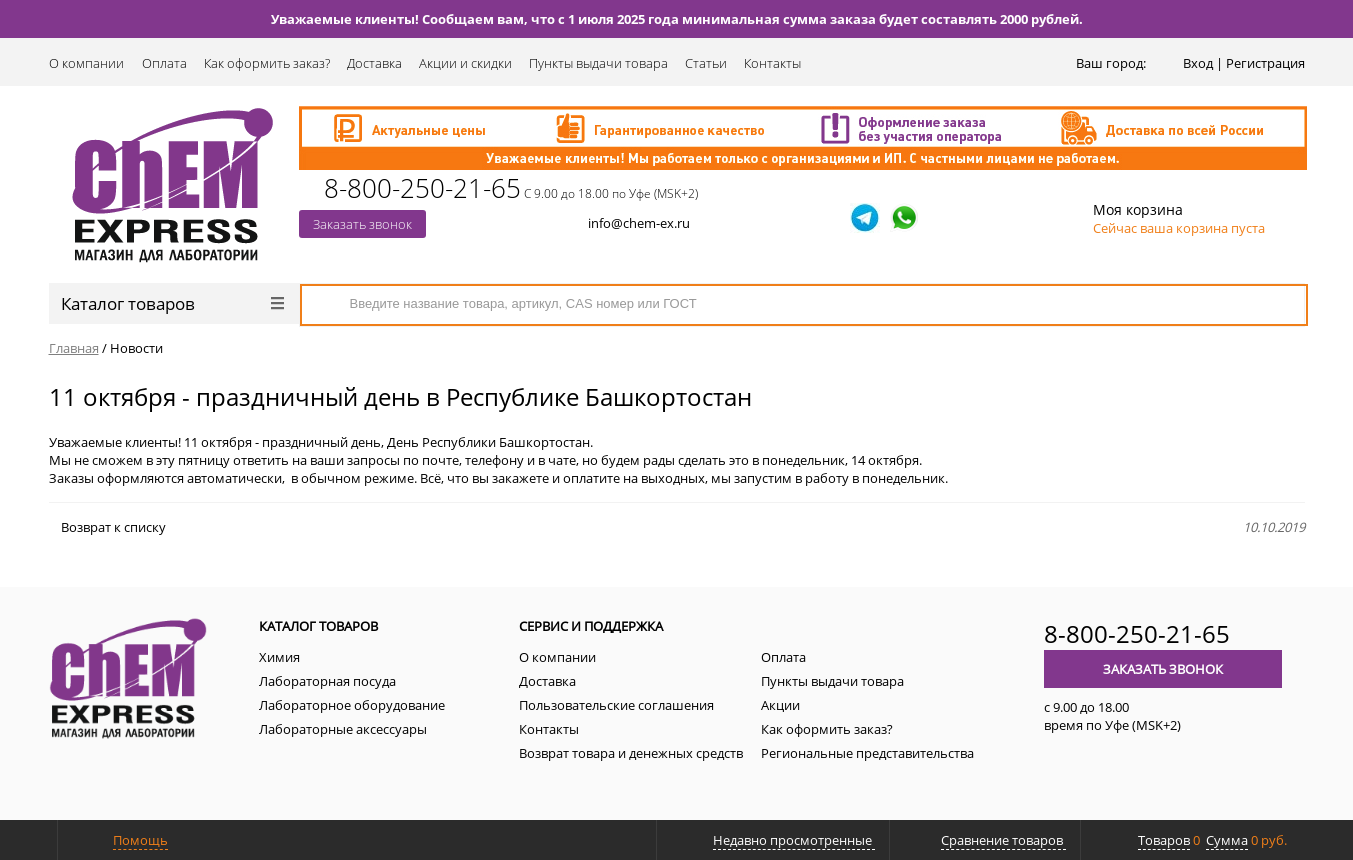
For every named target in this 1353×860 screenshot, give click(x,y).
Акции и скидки (465, 63)
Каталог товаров (172, 303)
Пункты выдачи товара (598, 63)
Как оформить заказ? (267, 63)
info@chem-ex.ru (639, 223)
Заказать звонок (362, 224)
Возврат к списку (107, 527)
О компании (86, 63)
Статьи (706, 63)
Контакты (772, 63)
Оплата (164, 63)
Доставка (374, 63)
